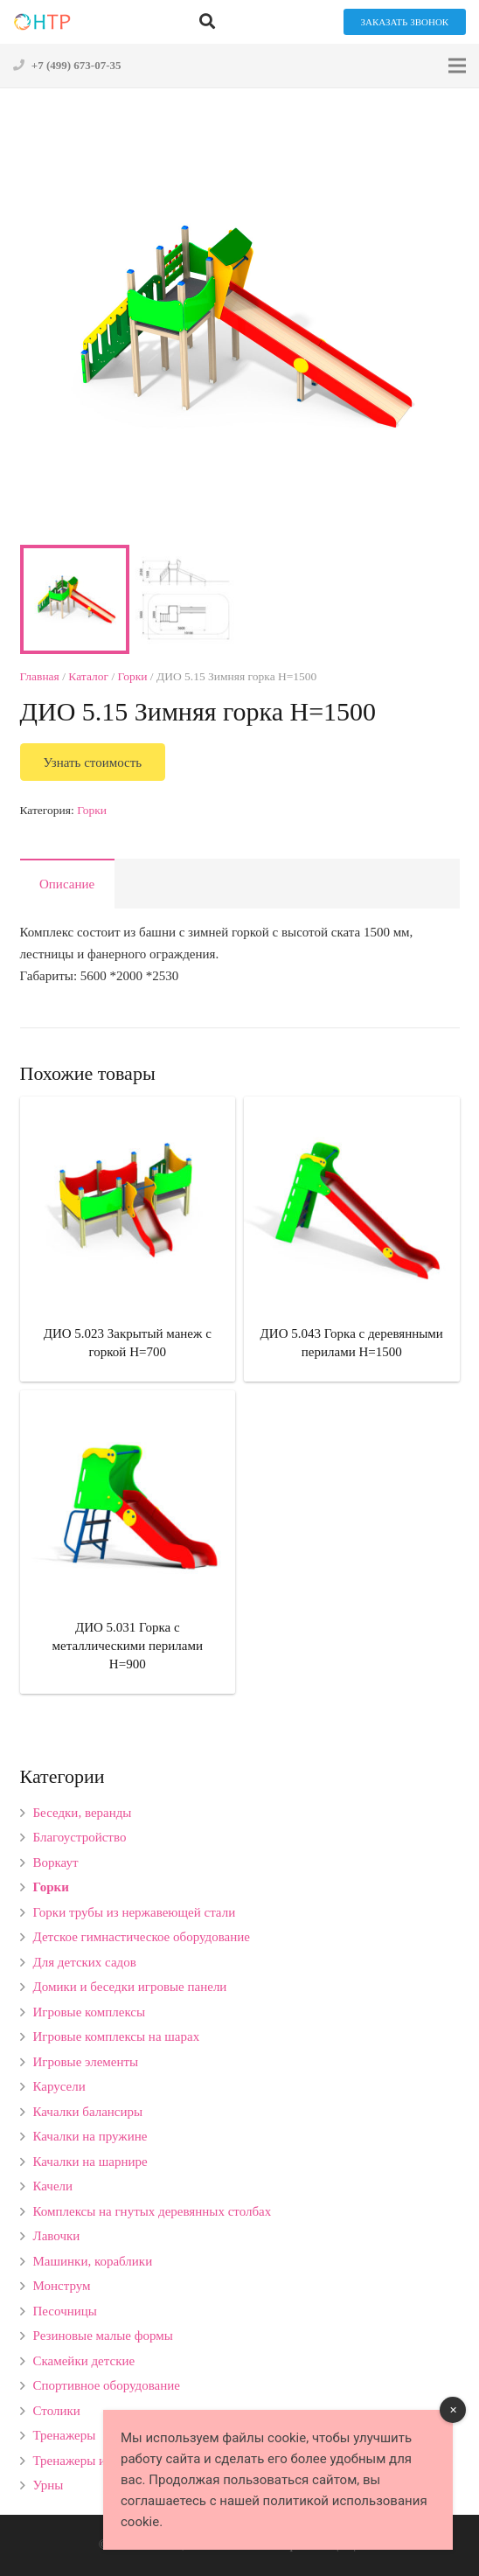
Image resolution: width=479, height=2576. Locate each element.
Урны (48, 2485)
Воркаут (56, 1862)
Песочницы (65, 2311)
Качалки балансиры (88, 2112)
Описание (66, 884)
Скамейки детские (84, 2361)
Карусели (59, 2086)
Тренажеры (64, 2435)
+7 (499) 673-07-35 (76, 65)
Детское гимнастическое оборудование (141, 1937)
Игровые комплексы (89, 2012)
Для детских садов (84, 1962)
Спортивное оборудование (107, 2385)
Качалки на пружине (90, 2136)
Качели (53, 2186)
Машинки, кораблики (93, 2261)
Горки (133, 676)
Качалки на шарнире (90, 2162)
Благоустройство (80, 1837)
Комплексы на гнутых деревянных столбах (152, 2211)
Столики (56, 2411)
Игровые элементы (86, 2062)
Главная (39, 676)
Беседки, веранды (82, 1813)
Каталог (88, 676)
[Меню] (457, 65)
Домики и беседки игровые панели (130, 1987)
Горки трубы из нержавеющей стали (134, 1912)
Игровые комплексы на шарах (116, 2036)
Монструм (62, 2286)
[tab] (67, 884)
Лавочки (56, 2236)
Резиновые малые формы (103, 2336)
